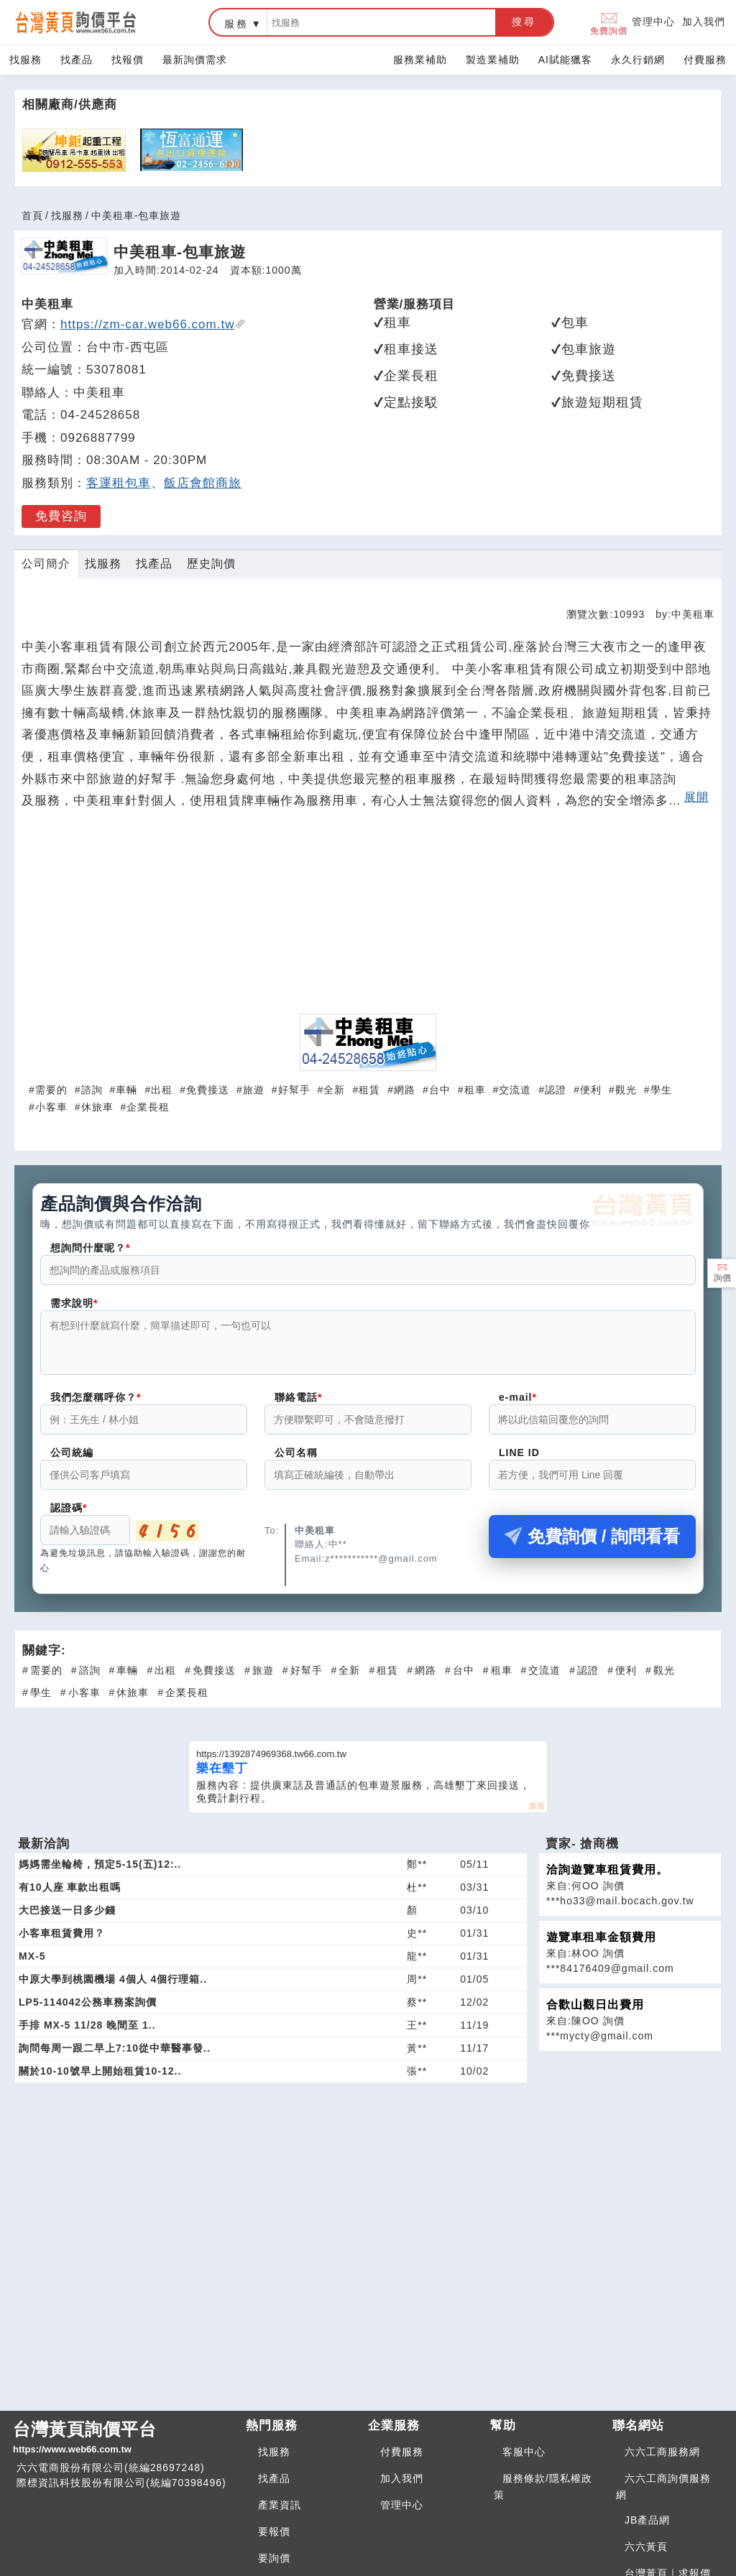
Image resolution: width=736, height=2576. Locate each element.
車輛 (126, 1089)
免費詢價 (608, 22)
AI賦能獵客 (565, 59)
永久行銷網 (638, 59)
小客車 (51, 1107)
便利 (591, 1089)
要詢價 (274, 2558)
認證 (555, 1089)
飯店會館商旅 (203, 483)
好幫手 (294, 1089)
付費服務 (705, 59)
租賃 (369, 1089)
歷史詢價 (211, 563)
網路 (404, 1089)
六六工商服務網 (662, 2451)
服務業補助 (420, 59)
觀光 (626, 1089)
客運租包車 (118, 483)
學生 (661, 1089)
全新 (334, 1089)
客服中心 (524, 2451)
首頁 (32, 215)
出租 (161, 1089)
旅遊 (253, 1089)
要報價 (274, 2531)
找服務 (25, 59)
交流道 (515, 1089)
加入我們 (703, 21)
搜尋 (524, 21)
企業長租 (148, 1107)
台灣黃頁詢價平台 (123, 2438)
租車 (475, 1089)
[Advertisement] (368, 918)
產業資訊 (279, 2505)
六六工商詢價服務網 (663, 2487)
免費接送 (207, 1089)
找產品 (76, 59)
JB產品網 (647, 2520)
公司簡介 (46, 563)
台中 (440, 1089)
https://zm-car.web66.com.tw (153, 324)
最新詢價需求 (194, 59)
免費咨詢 (61, 516)
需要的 (51, 1089)
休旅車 (97, 1107)
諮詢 (92, 1089)
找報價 (127, 59)
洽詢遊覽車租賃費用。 (607, 1878)
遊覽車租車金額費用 (601, 1946)
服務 (236, 23)
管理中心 (653, 21)
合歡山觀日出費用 (595, 2013)
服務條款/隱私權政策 (543, 2487)
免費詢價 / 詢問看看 (592, 1545)
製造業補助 (493, 59)
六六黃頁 (646, 2546)
